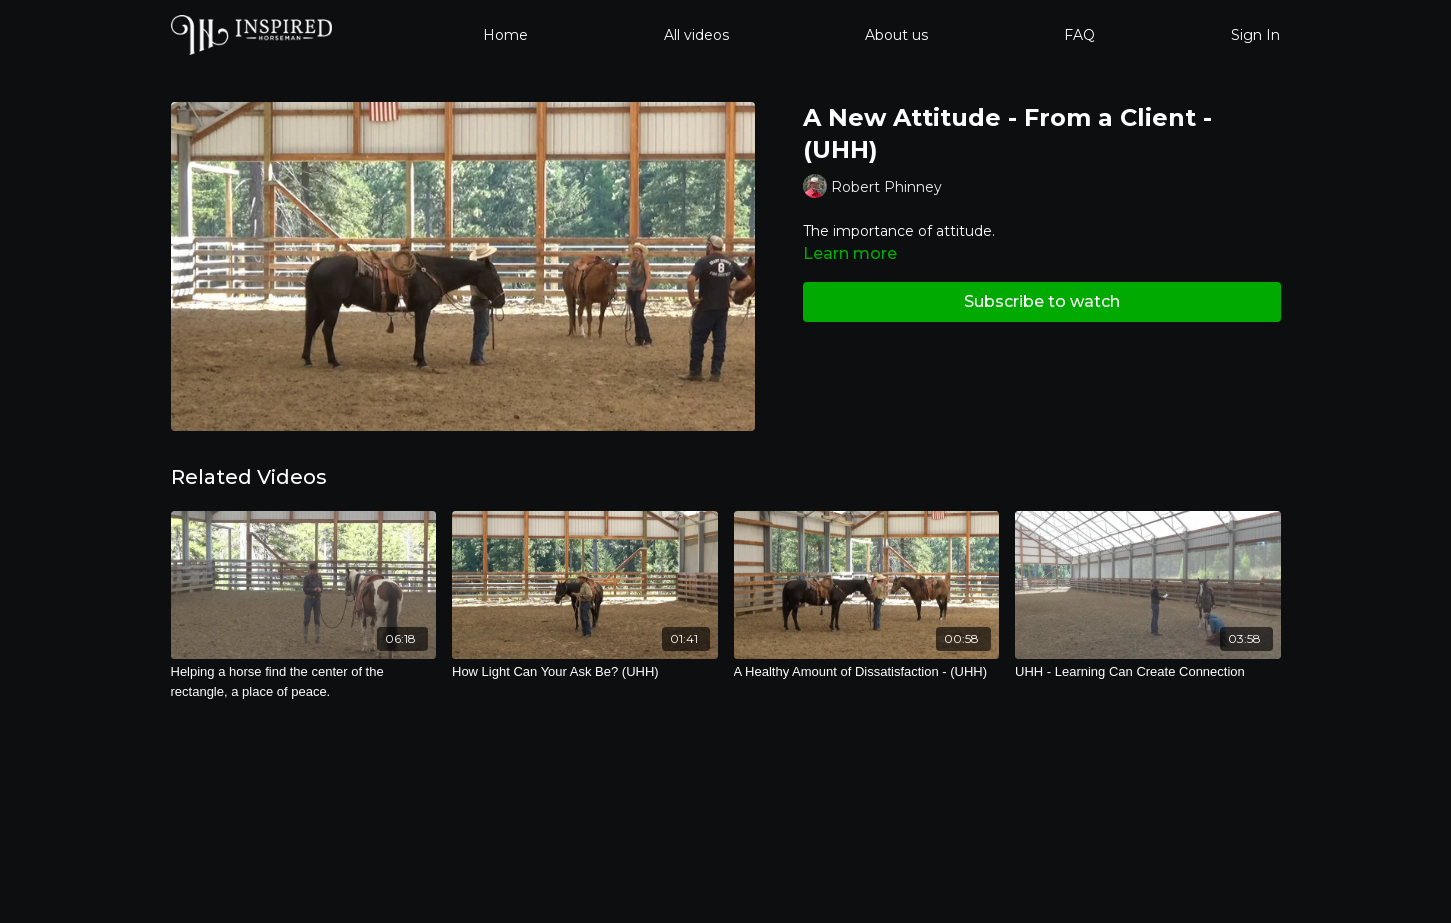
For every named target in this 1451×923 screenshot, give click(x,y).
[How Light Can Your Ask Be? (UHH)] (585, 672)
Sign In (1255, 35)
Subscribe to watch (1042, 301)
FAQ (1079, 35)
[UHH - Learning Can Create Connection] (1148, 672)
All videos (696, 35)
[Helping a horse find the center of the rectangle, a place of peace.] (304, 681)
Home (505, 35)
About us (896, 35)
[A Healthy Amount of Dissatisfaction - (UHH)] (867, 672)
